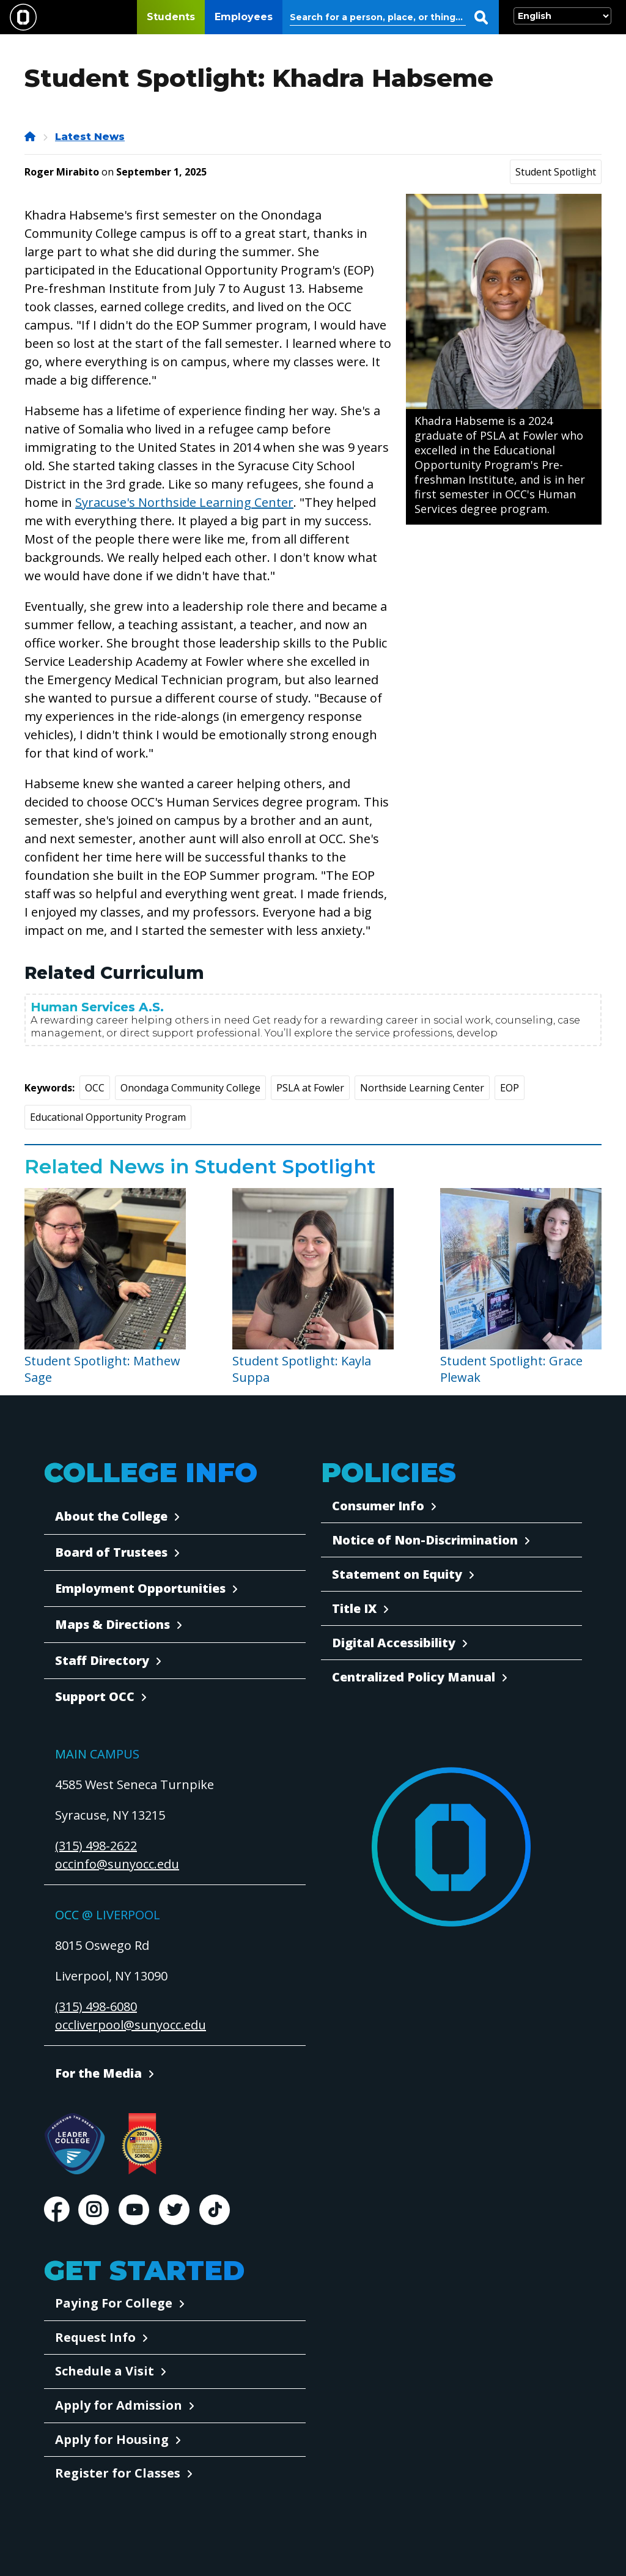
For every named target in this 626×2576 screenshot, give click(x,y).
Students (171, 17)
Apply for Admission (118, 2405)
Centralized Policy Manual (413, 1677)
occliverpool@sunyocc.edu (130, 2025)
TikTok (214, 2209)
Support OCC (94, 1696)
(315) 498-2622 (96, 1845)
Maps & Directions (112, 1624)
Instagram (93, 2209)
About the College (111, 1516)
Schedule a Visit (104, 2371)
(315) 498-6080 (96, 2006)
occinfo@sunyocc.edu (117, 1864)
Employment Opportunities (140, 1588)
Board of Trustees (111, 1552)
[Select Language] (562, 15)
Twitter (174, 2209)
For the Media (98, 2073)
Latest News (90, 136)
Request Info (95, 2337)
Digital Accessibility (393, 1642)
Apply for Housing (112, 2439)
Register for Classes (117, 2473)
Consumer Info (378, 1505)
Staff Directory (102, 1660)
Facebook (56, 2210)
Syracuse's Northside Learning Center (184, 502)
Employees (244, 17)
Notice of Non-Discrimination (425, 1540)
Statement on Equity (397, 1574)
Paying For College (113, 2303)
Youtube (134, 2209)
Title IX (354, 1608)
